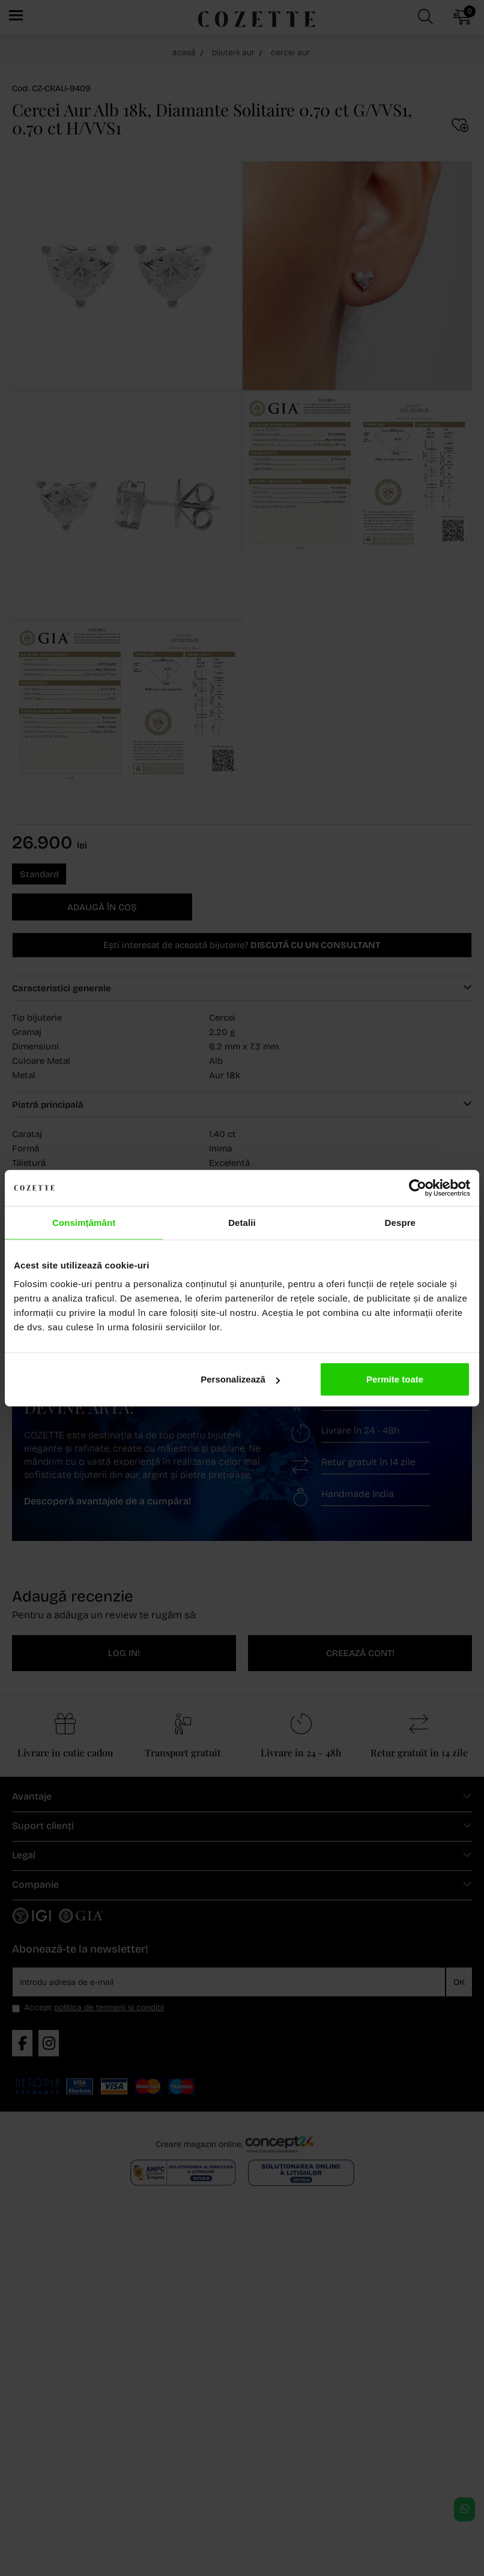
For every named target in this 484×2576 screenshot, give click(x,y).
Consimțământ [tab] (83, 1222)
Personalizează (240, 1379)
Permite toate (394, 1379)
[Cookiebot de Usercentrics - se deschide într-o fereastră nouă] (417, 1187)
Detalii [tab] (242, 1222)
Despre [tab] (400, 1222)
